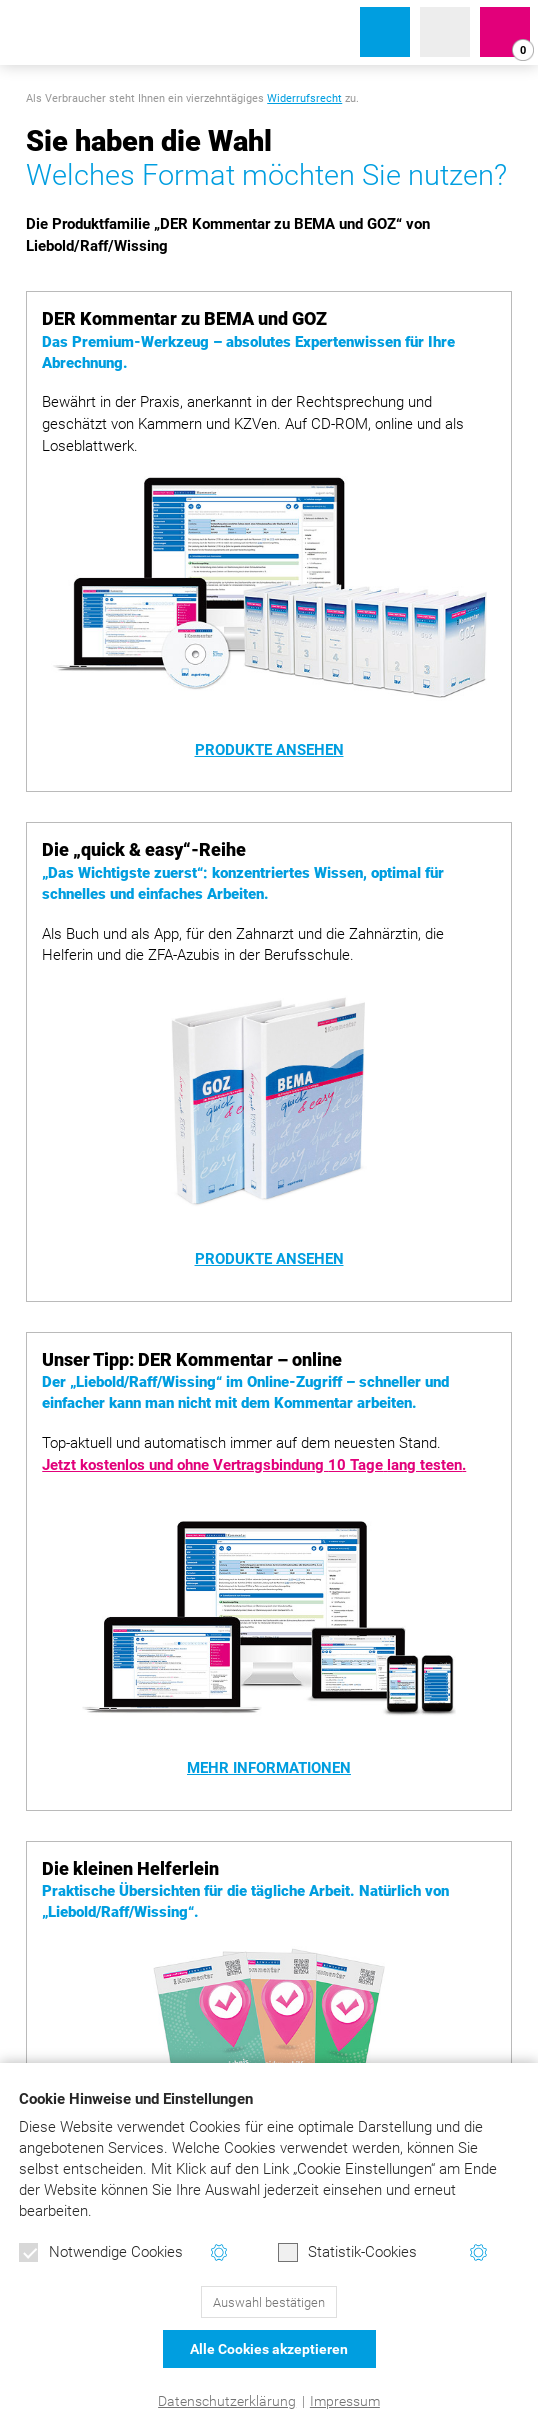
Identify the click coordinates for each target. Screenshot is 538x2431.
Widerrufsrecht (304, 98)
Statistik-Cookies (347, 2253)
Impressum (345, 2401)
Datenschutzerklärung (227, 2401)
